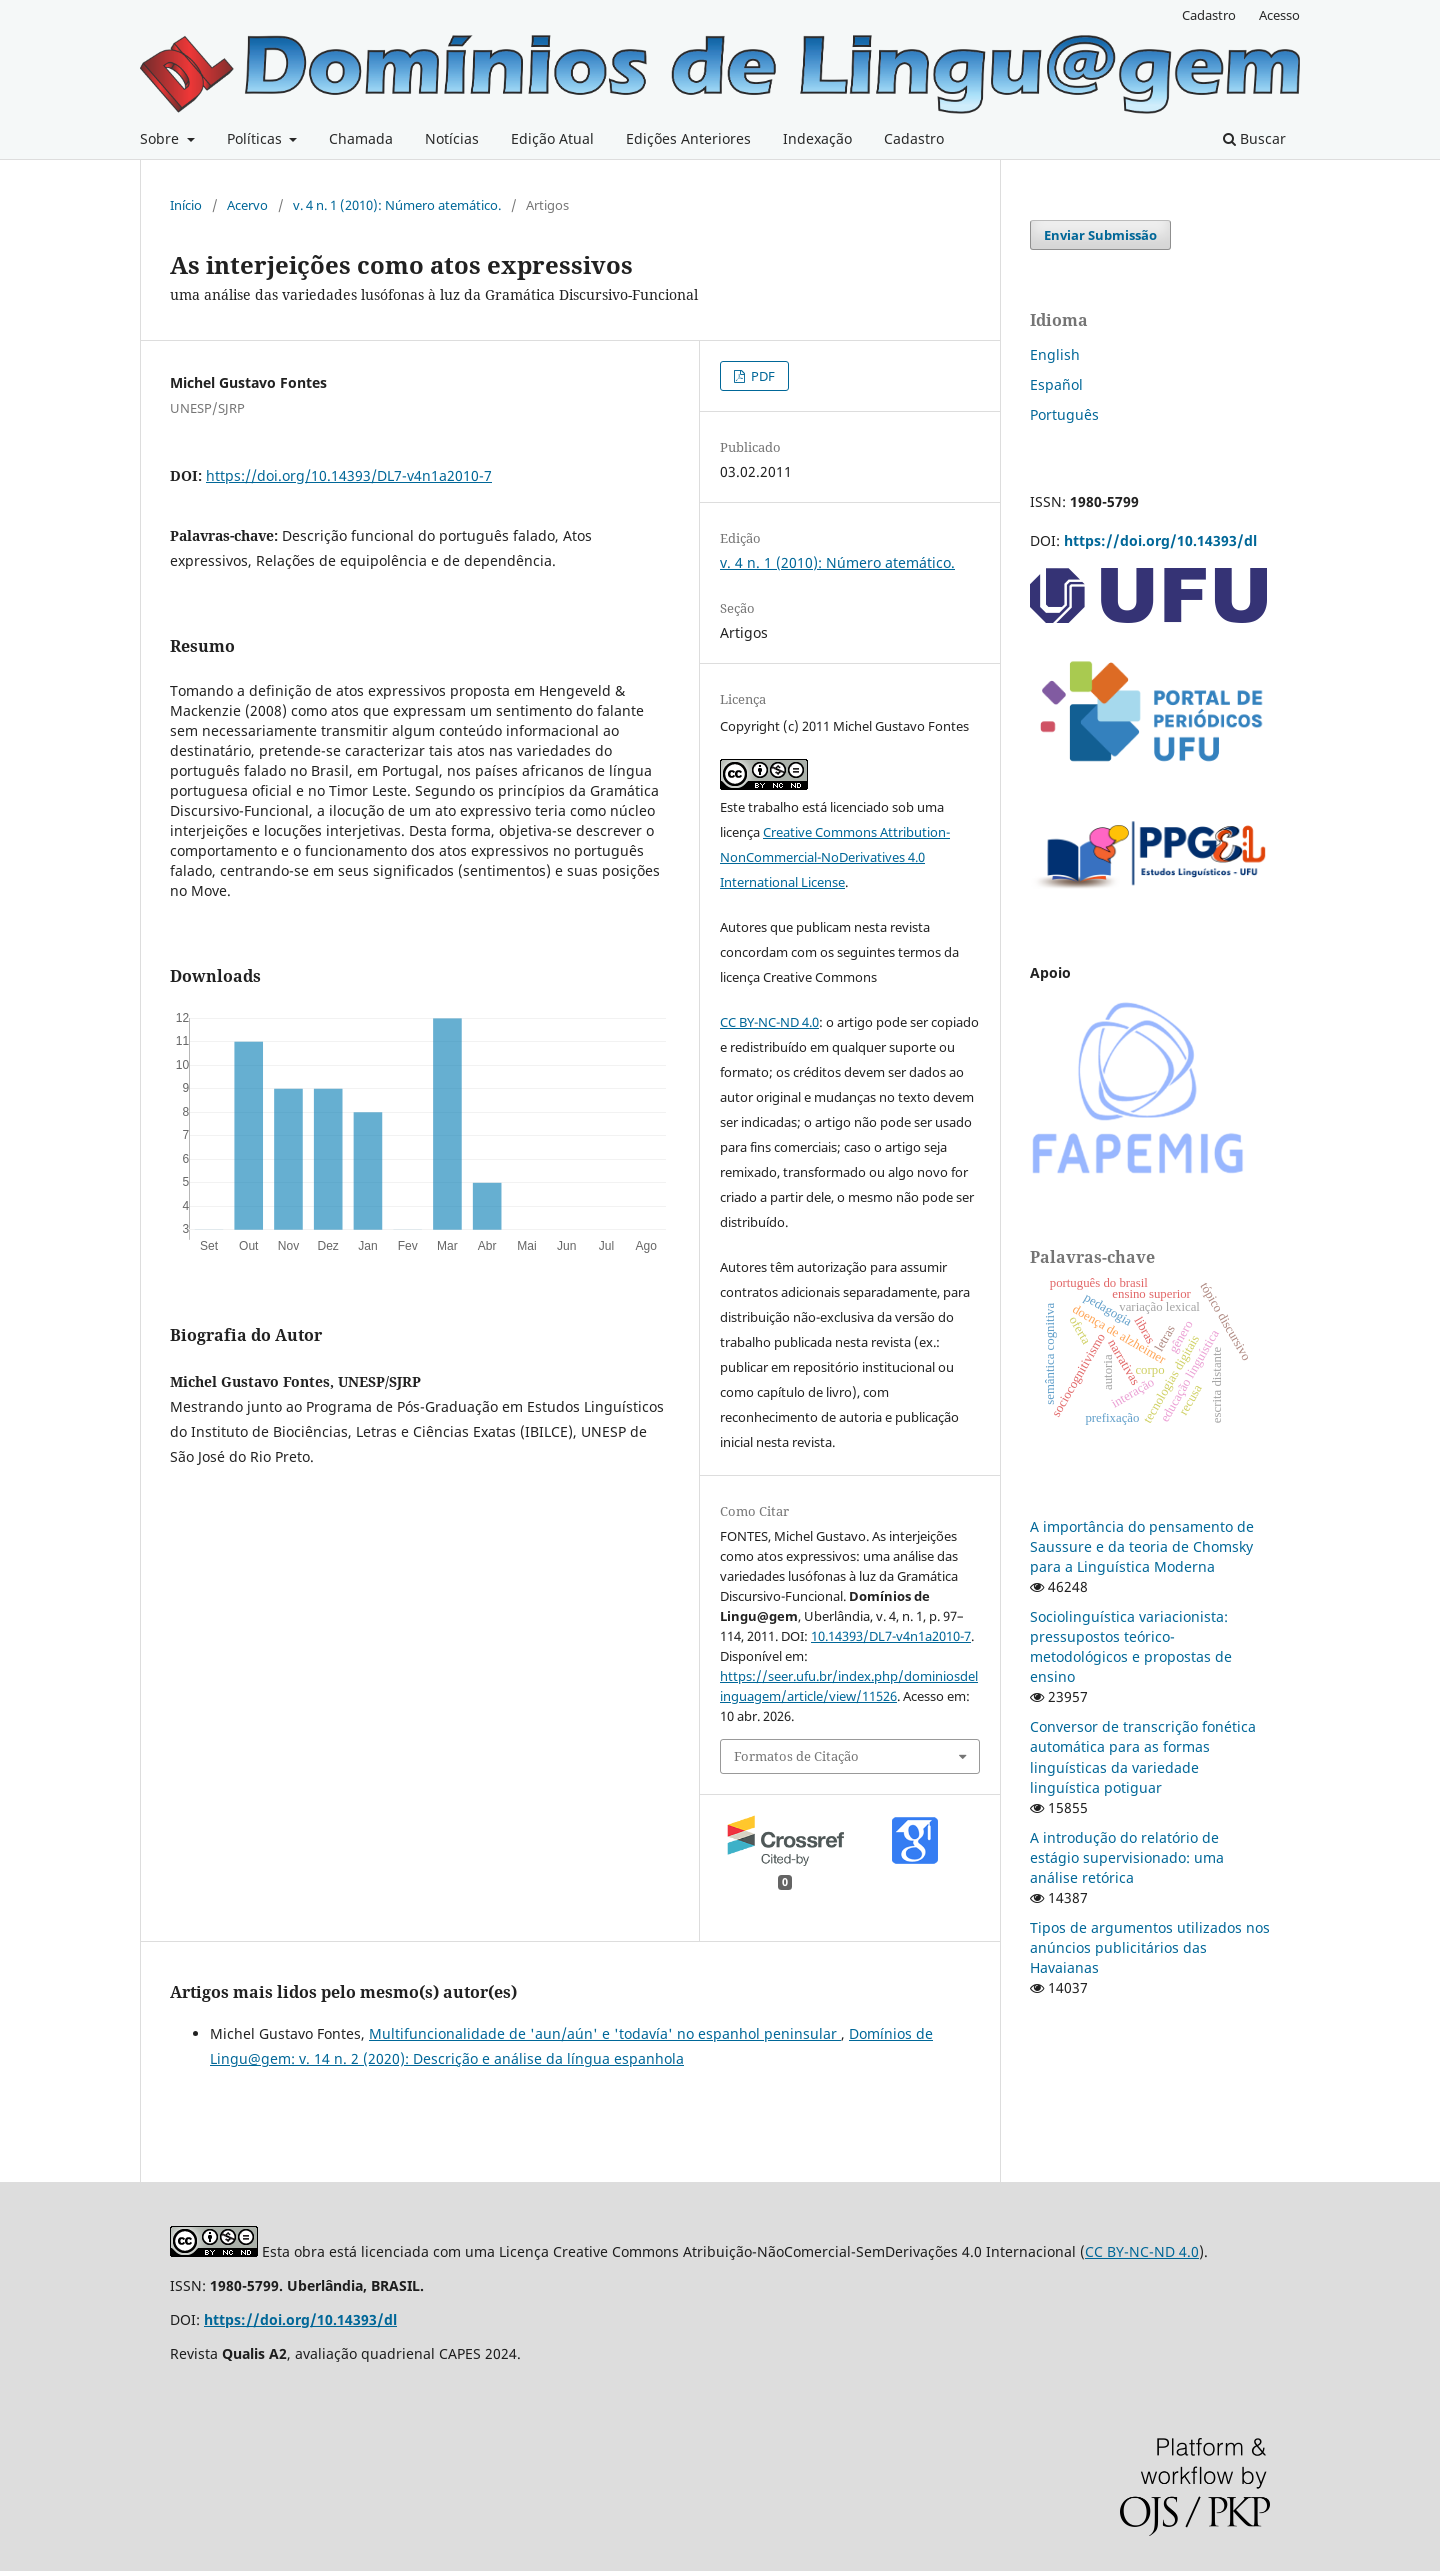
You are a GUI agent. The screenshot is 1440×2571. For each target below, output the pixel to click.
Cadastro (914, 138)
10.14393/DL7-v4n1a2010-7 (891, 1636)
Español (1056, 384)
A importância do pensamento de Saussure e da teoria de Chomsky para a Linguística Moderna (1142, 1546)
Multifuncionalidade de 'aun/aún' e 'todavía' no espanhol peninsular (605, 2033)
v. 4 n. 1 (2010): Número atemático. (397, 205)
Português (1064, 414)
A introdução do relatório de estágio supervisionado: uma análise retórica (1127, 1857)
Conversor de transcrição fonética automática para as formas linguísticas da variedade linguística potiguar (1143, 1756)
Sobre (161, 138)
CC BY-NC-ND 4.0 (769, 1022)
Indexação (817, 138)
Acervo (247, 205)
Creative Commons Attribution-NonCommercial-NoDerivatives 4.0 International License (835, 857)
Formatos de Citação (796, 1756)
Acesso (1279, 15)
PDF (761, 376)
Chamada (361, 138)
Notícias (452, 138)
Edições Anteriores (688, 138)
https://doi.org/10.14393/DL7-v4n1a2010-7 (349, 475)
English (1055, 354)
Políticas (256, 138)
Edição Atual (552, 138)
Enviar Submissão (1100, 235)
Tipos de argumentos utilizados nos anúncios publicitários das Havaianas (1150, 1947)
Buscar (1254, 138)
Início (186, 205)
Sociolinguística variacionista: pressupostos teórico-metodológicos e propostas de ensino (1131, 1646)
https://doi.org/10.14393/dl (1160, 540)
